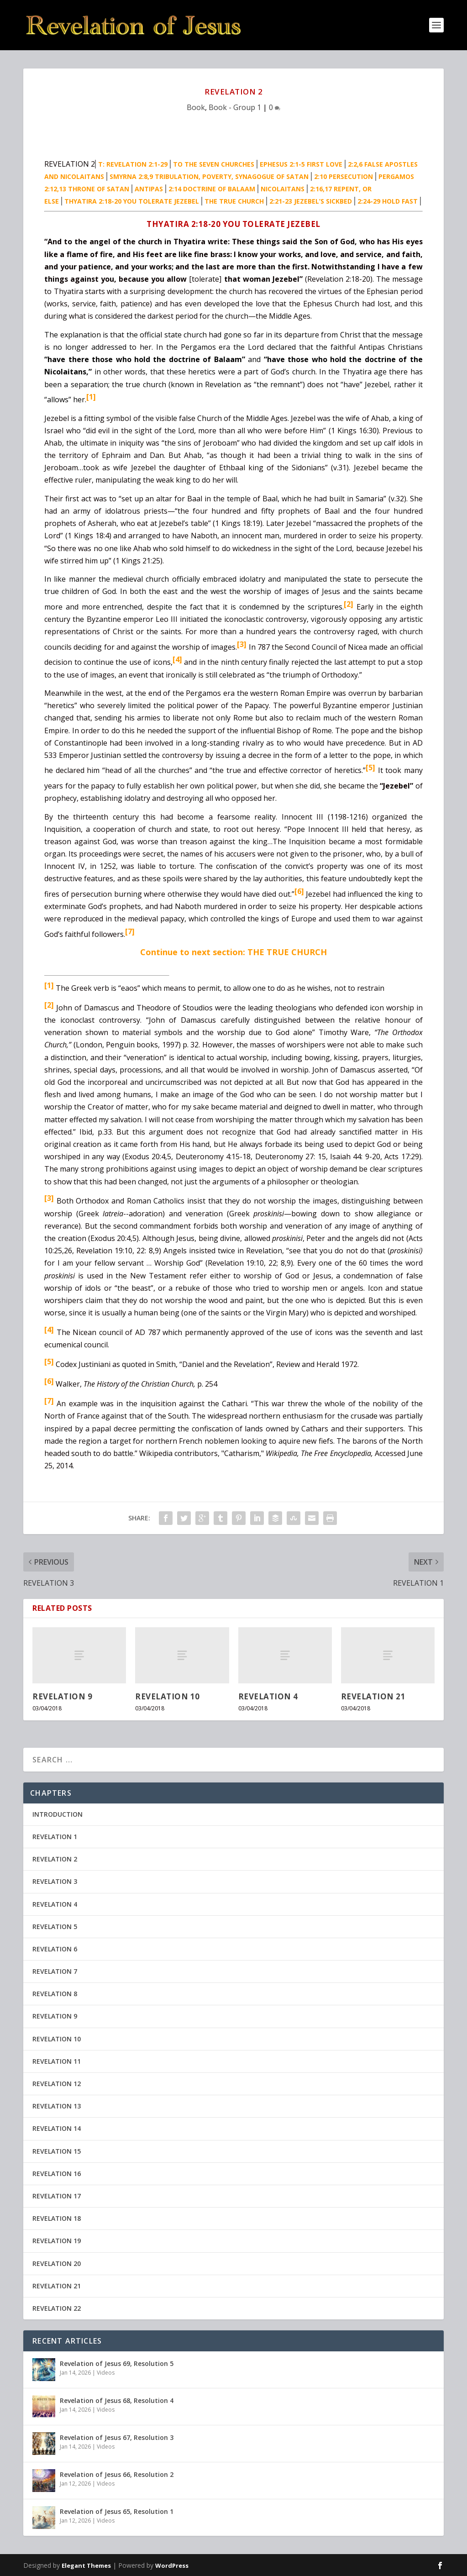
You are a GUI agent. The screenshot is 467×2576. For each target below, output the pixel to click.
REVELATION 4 (268, 1696)
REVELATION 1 (54, 1836)
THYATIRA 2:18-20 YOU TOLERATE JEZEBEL (131, 201)
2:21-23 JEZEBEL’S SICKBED (310, 201)
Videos (106, 2372)
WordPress (172, 2565)
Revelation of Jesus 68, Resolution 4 (116, 2400)
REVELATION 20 (56, 2263)
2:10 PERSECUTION (343, 176)
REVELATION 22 (56, 2308)
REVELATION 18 (56, 2218)
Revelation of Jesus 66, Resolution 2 (116, 2474)
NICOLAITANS (282, 188)
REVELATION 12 (56, 2083)
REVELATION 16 (56, 2173)
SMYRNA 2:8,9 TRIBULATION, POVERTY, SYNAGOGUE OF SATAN (209, 176)
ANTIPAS (149, 188)
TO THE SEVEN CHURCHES (213, 164)
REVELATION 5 (54, 1926)
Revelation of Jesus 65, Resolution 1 (116, 2511)
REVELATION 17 (56, 2196)
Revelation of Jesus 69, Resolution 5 (116, 2363)
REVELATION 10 (167, 1696)
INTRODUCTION (57, 1814)
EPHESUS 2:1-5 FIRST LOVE (301, 164)
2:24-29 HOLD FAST (387, 201)
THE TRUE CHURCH (234, 201)
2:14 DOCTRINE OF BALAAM (211, 188)
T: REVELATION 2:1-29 (133, 164)
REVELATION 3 (54, 1881)
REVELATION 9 (62, 1696)
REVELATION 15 (56, 2151)
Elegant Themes (86, 2565)
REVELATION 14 (56, 2128)
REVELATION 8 (54, 1993)
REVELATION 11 (56, 2061)
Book (196, 107)
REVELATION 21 (373, 1696)
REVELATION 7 (54, 1971)
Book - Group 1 (235, 107)
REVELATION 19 (56, 2240)
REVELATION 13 (56, 2106)
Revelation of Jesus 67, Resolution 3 (116, 2437)
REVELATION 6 (54, 1949)
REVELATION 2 (54, 1859)
